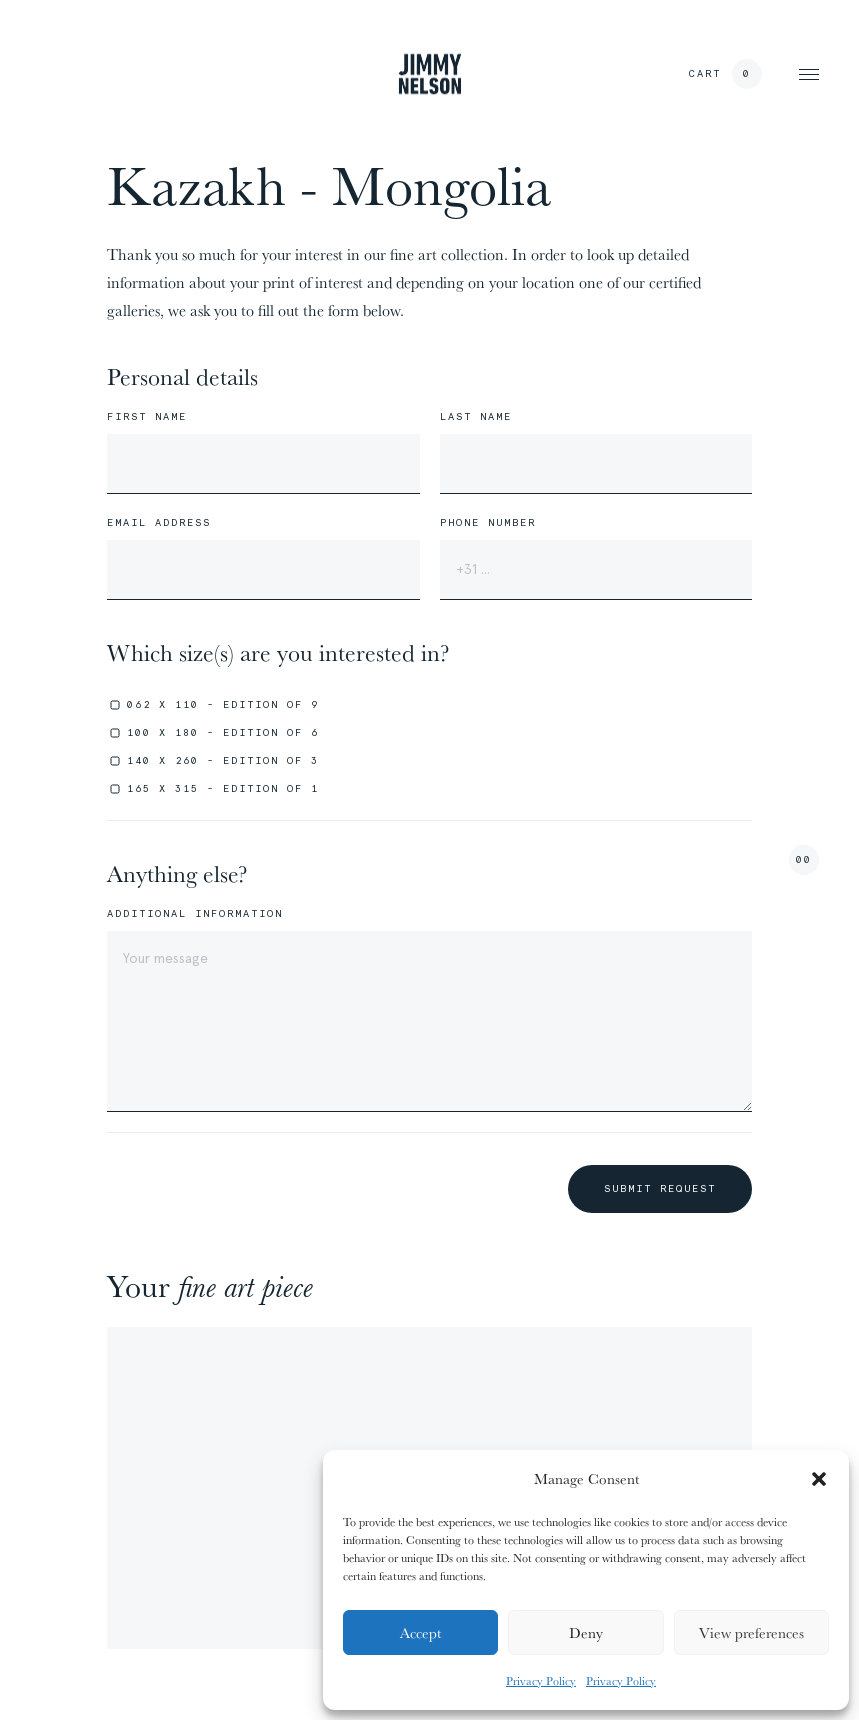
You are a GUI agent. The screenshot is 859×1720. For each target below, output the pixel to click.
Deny (586, 1632)
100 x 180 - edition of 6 (223, 732)
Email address (159, 523)
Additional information (195, 914)
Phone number (488, 523)
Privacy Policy (541, 1680)
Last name (476, 417)
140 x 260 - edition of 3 (223, 760)
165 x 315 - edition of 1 (223, 788)
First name (147, 417)
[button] (819, 1479)
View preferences (751, 1632)
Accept (420, 1632)
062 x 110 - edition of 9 (223, 704)
